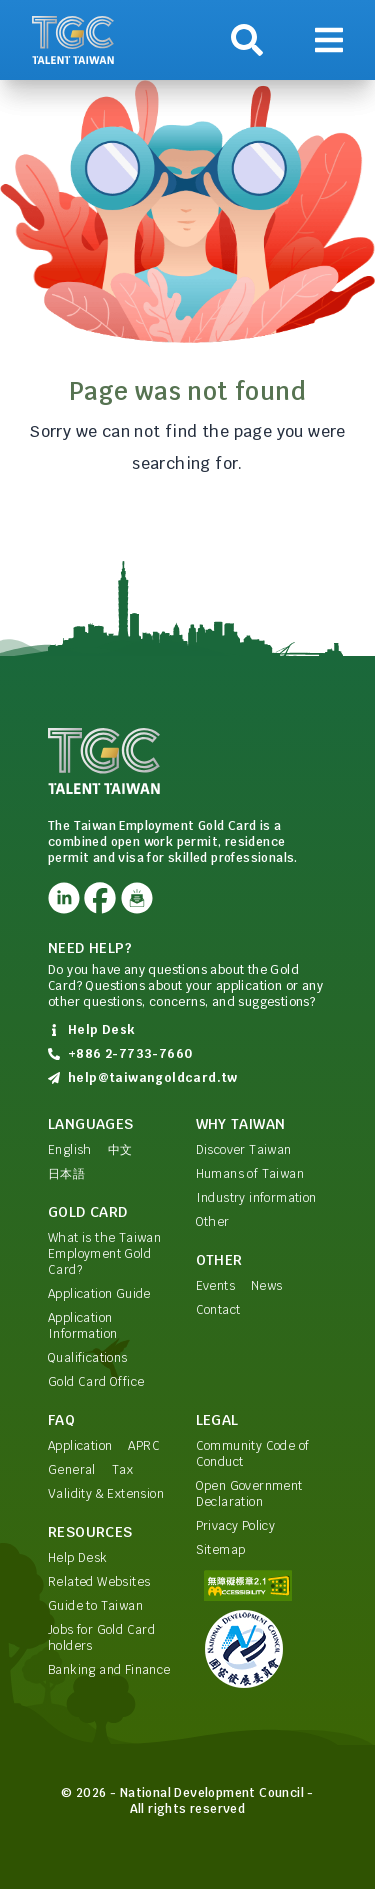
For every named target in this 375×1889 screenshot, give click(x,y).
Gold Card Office (96, 1382)
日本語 (66, 1174)
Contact (218, 1310)
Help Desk (78, 1558)
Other (213, 1222)
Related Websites (99, 1582)
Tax (122, 1470)
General (72, 1470)
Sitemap (221, 1550)
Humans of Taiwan (250, 1174)
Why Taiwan (241, 1124)
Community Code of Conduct (253, 1454)
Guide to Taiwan (95, 1606)
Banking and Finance (109, 1670)
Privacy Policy (236, 1526)
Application (80, 1446)
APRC (144, 1446)
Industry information (256, 1198)
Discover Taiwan (244, 1150)
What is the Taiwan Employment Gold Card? (104, 1254)
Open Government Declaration (249, 1494)
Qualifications (88, 1358)
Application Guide (99, 1294)
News (267, 1286)
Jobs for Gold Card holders (101, 1638)
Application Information (82, 1326)
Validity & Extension (106, 1494)
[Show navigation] (329, 40)
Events (215, 1286)
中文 (120, 1150)
